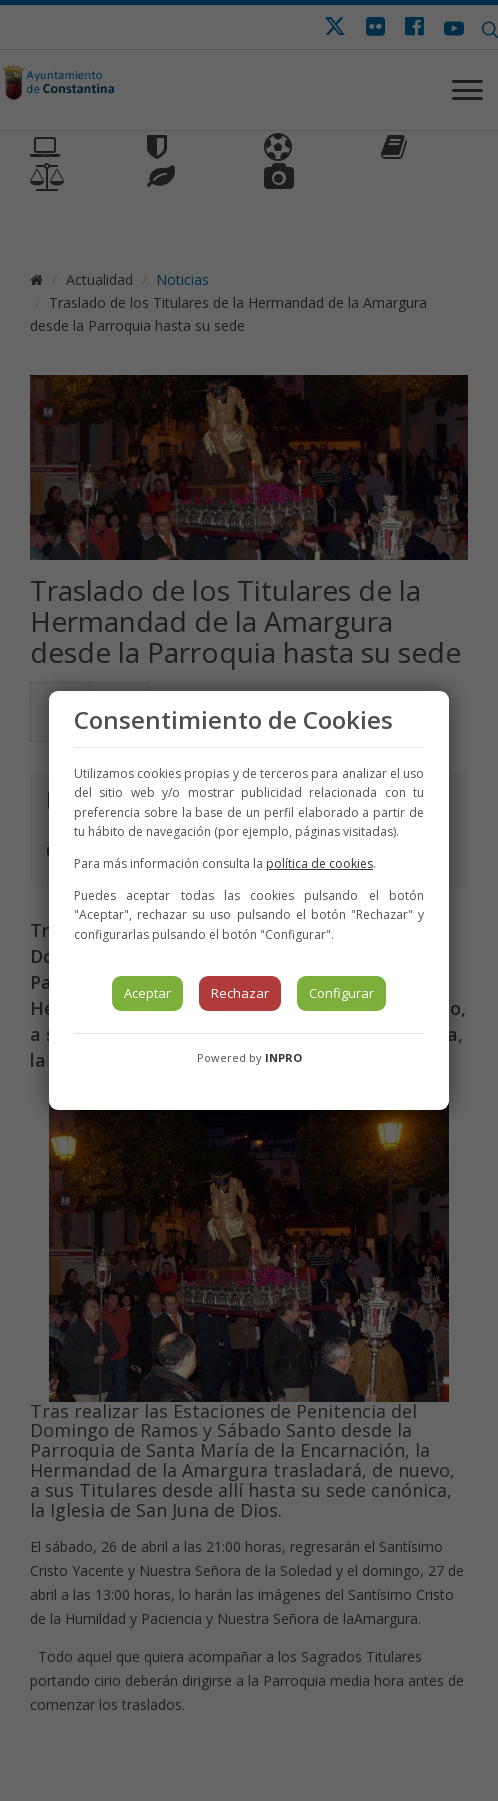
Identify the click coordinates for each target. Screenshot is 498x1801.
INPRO (283, 1057)
